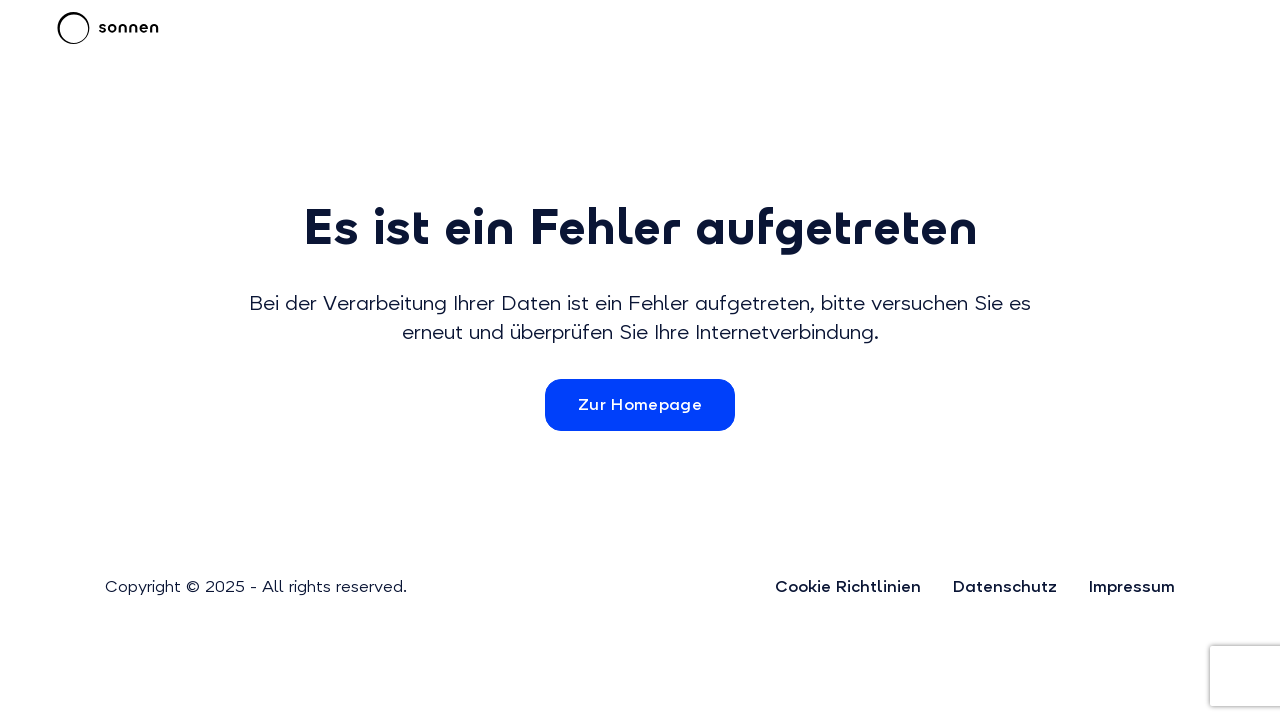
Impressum (1132, 586)
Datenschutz (1005, 586)
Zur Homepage (640, 404)
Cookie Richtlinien (848, 586)
